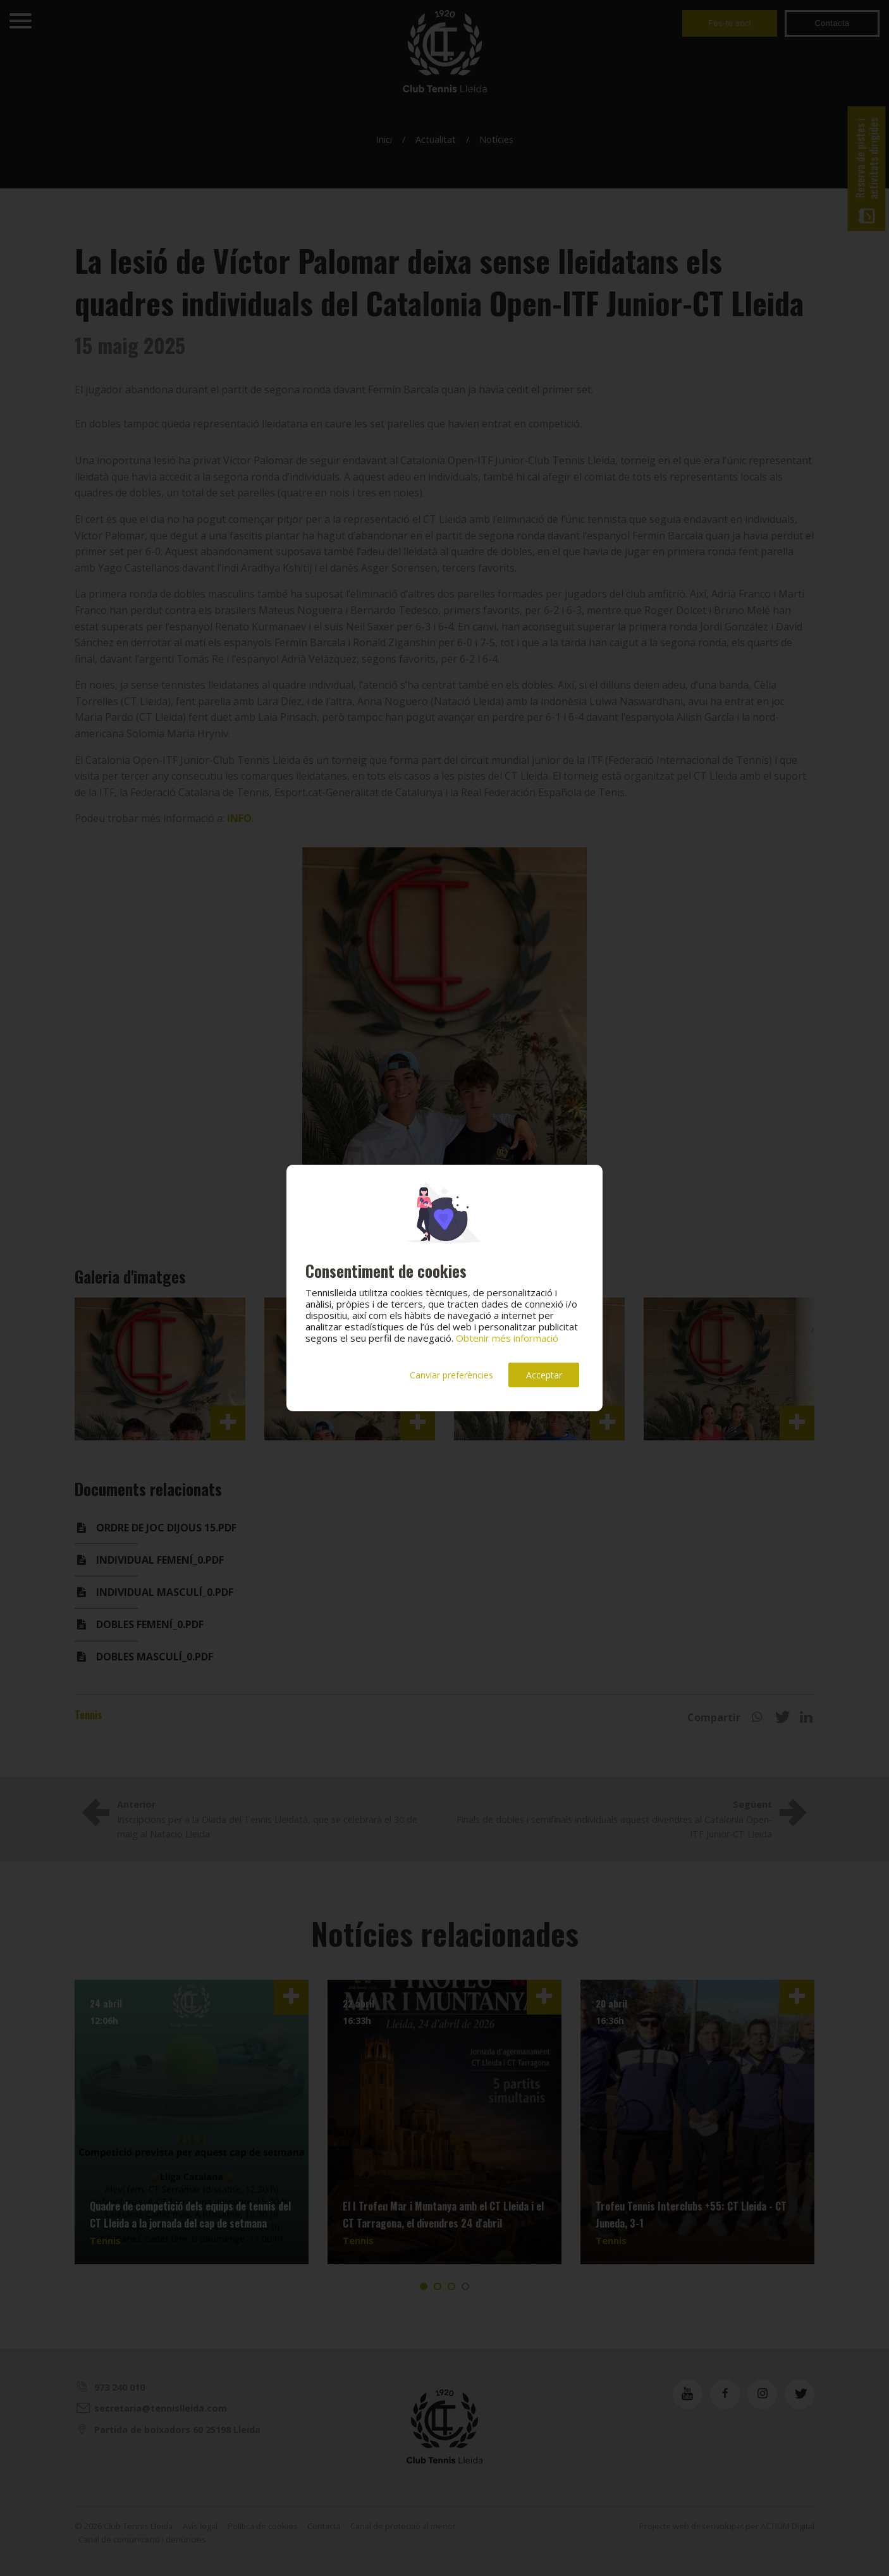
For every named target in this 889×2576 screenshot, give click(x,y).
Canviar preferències (451, 1375)
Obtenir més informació (507, 1338)
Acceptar (544, 1375)
